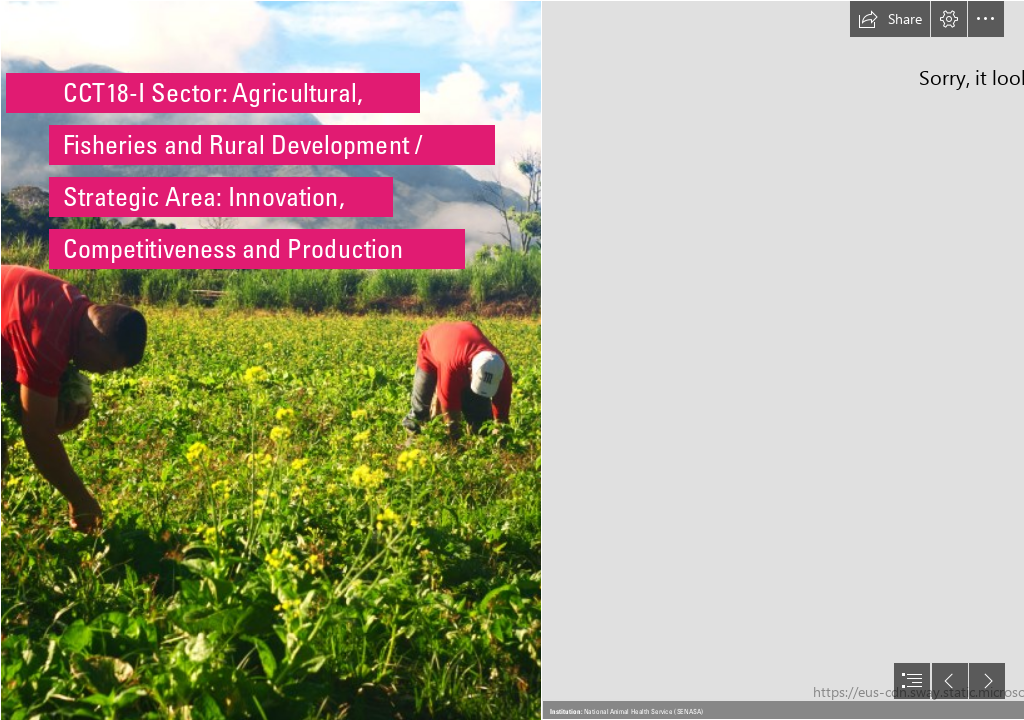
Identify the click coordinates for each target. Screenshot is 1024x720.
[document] (512, 360)
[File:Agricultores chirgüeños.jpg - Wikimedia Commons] (270, 360)
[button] (890, 19)
